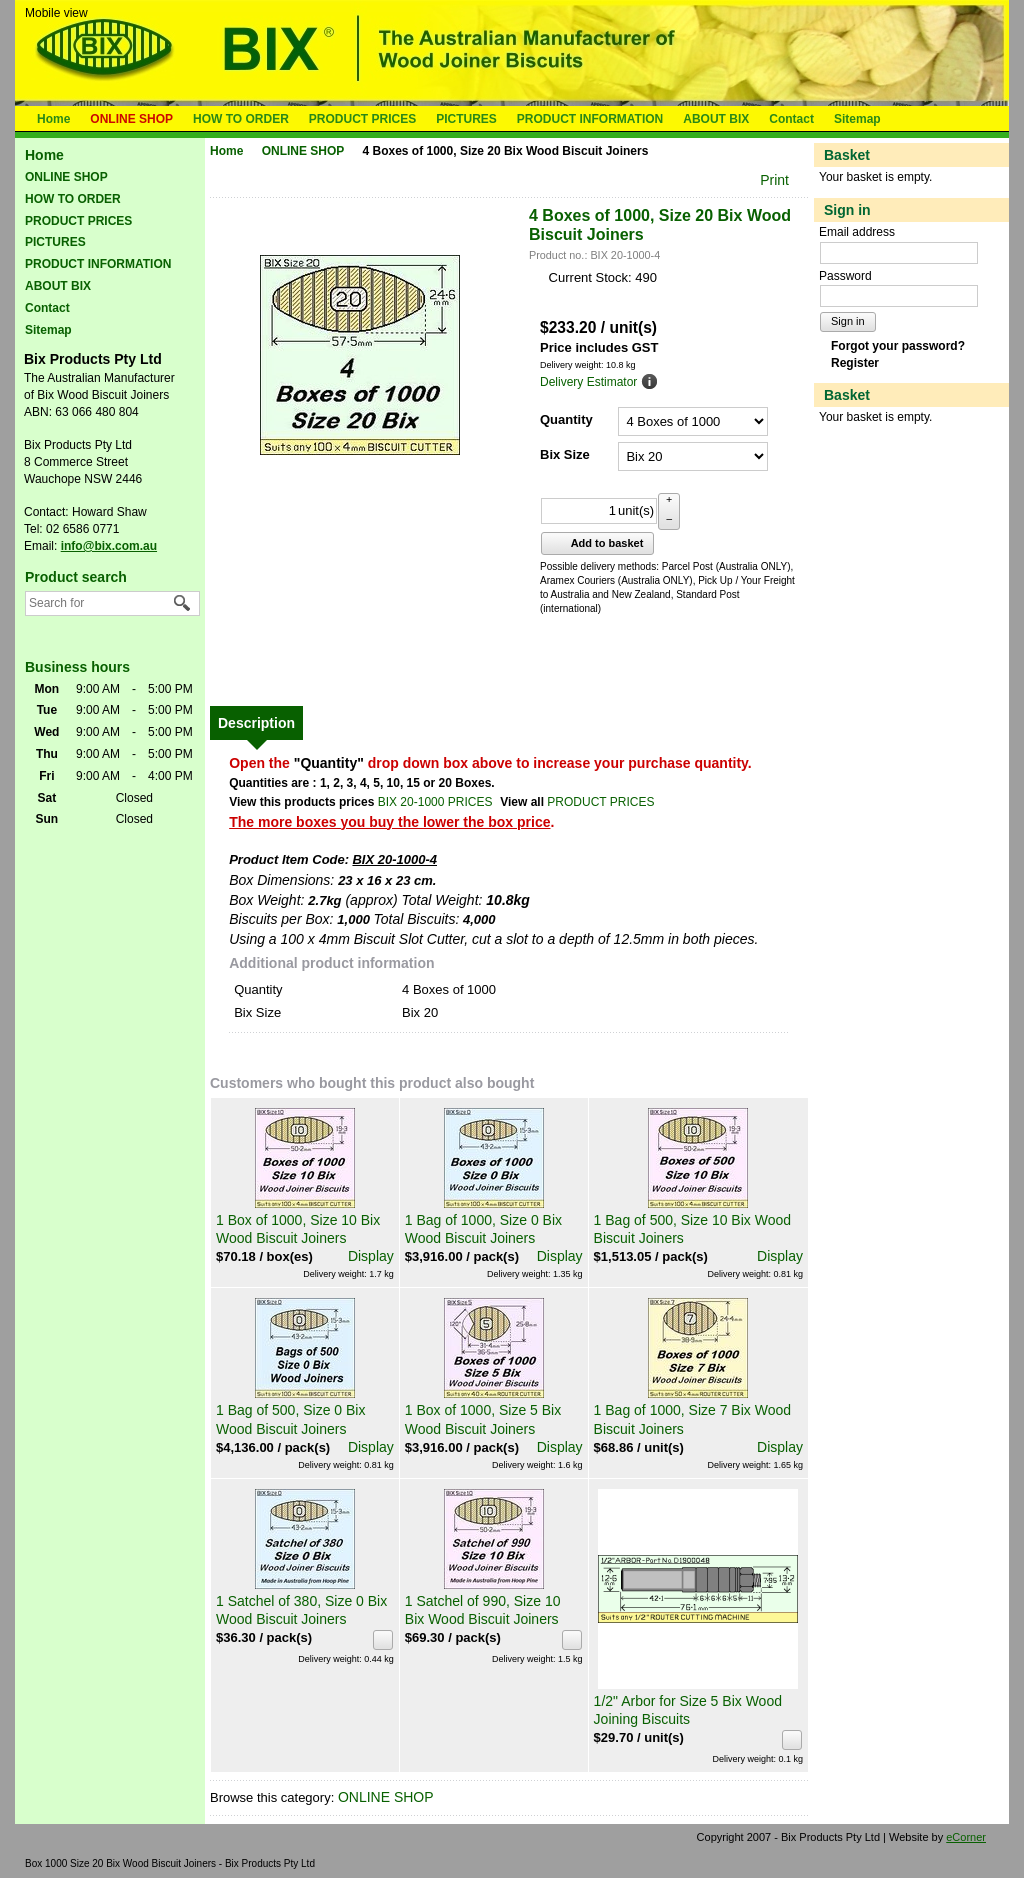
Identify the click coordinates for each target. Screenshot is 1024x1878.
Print (774, 180)
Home (53, 119)
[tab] (256, 723)
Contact (791, 119)
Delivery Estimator (588, 382)
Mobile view (56, 13)
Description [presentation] (256, 723)
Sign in (848, 321)
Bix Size (565, 454)
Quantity (566, 419)
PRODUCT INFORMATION (590, 119)
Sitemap (857, 119)
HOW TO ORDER (241, 119)
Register (855, 363)
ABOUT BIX (716, 119)
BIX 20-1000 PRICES (435, 802)
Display (371, 1256)
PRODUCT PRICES (362, 119)
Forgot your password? (898, 346)
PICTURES (466, 119)
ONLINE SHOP (131, 119)
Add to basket (595, 543)
